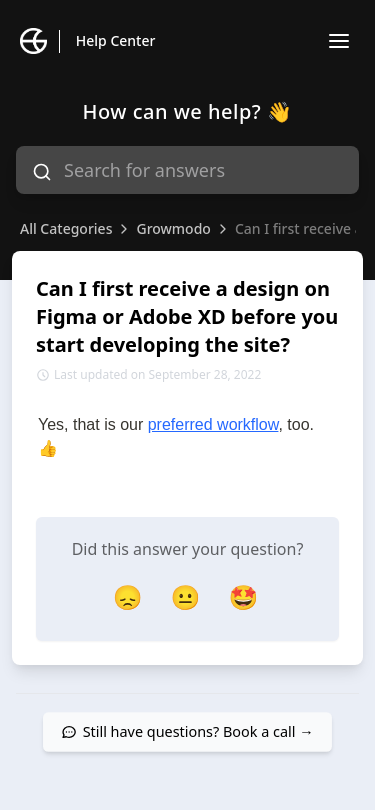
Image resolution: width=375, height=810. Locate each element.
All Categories (66, 228)
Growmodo (173, 228)
